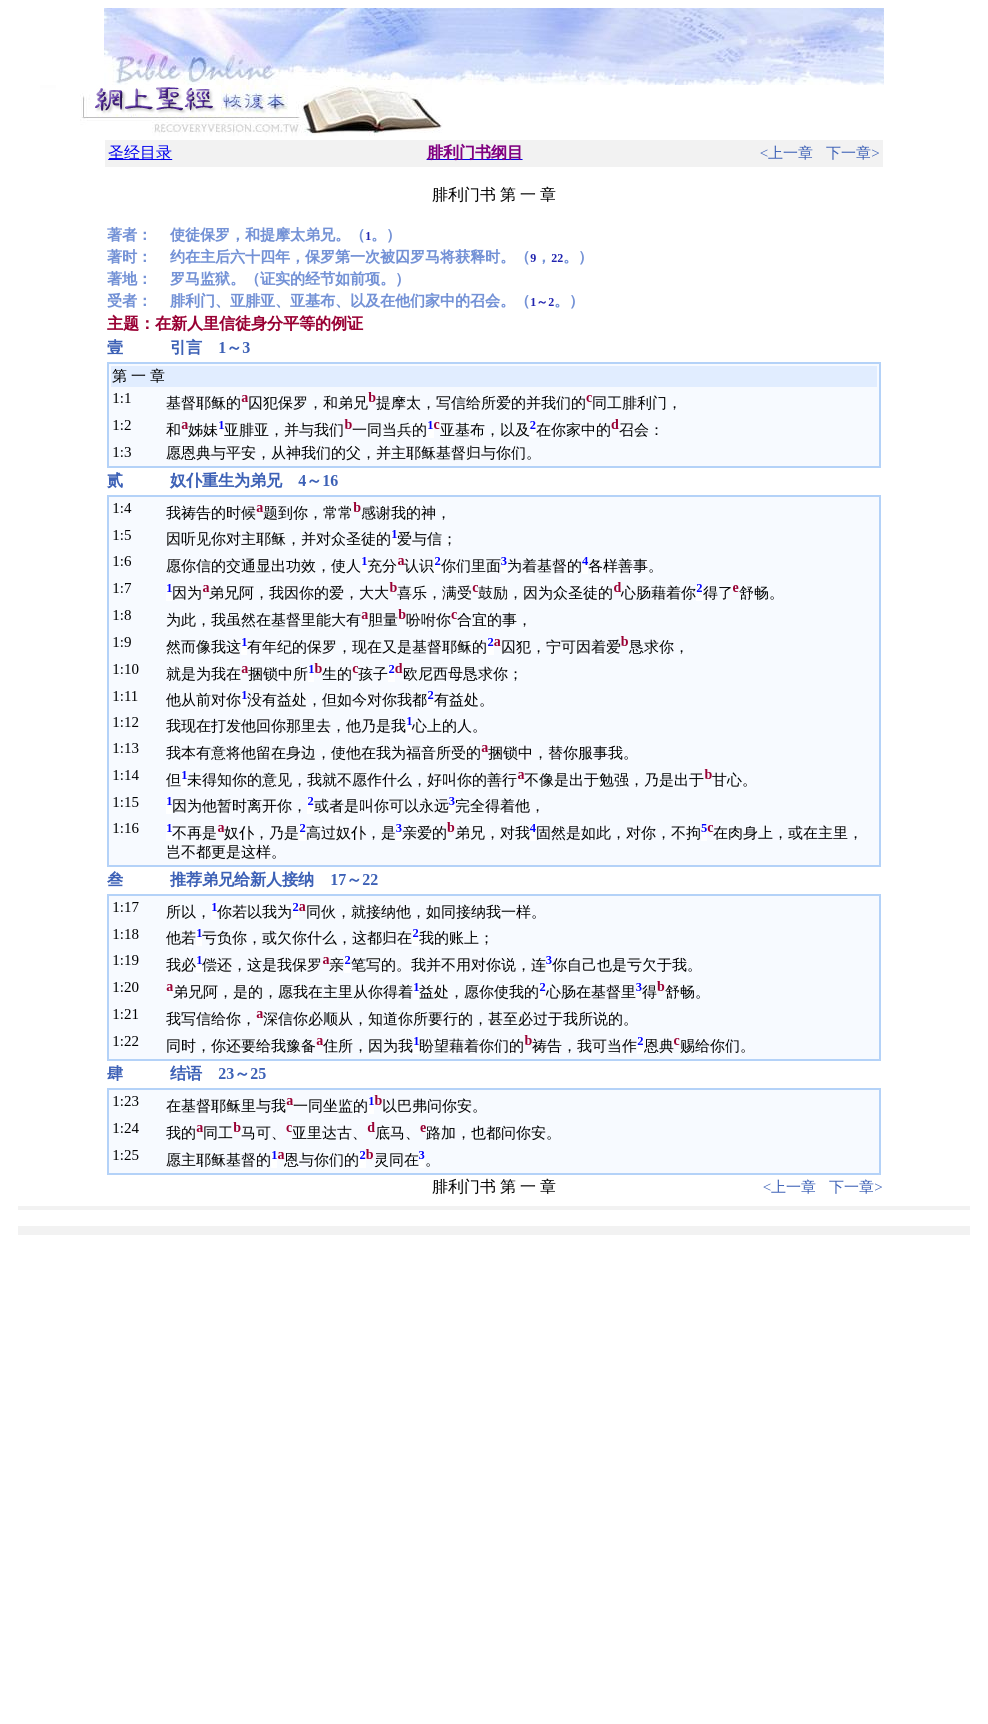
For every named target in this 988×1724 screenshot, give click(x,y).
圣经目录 (140, 152)
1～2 (542, 302)
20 (131, 987)
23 (131, 1101)
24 (131, 1128)
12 (131, 722)
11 (131, 696)
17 (131, 907)
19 (131, 960)
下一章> (852, 153)
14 (131, 775)
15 (131, 802)
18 (131, 934)
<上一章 (786, 153)
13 (131, 748)
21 (131, 1014)
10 (131, 669)
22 (557, 258)
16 (131, 828)
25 (131, 1155)
